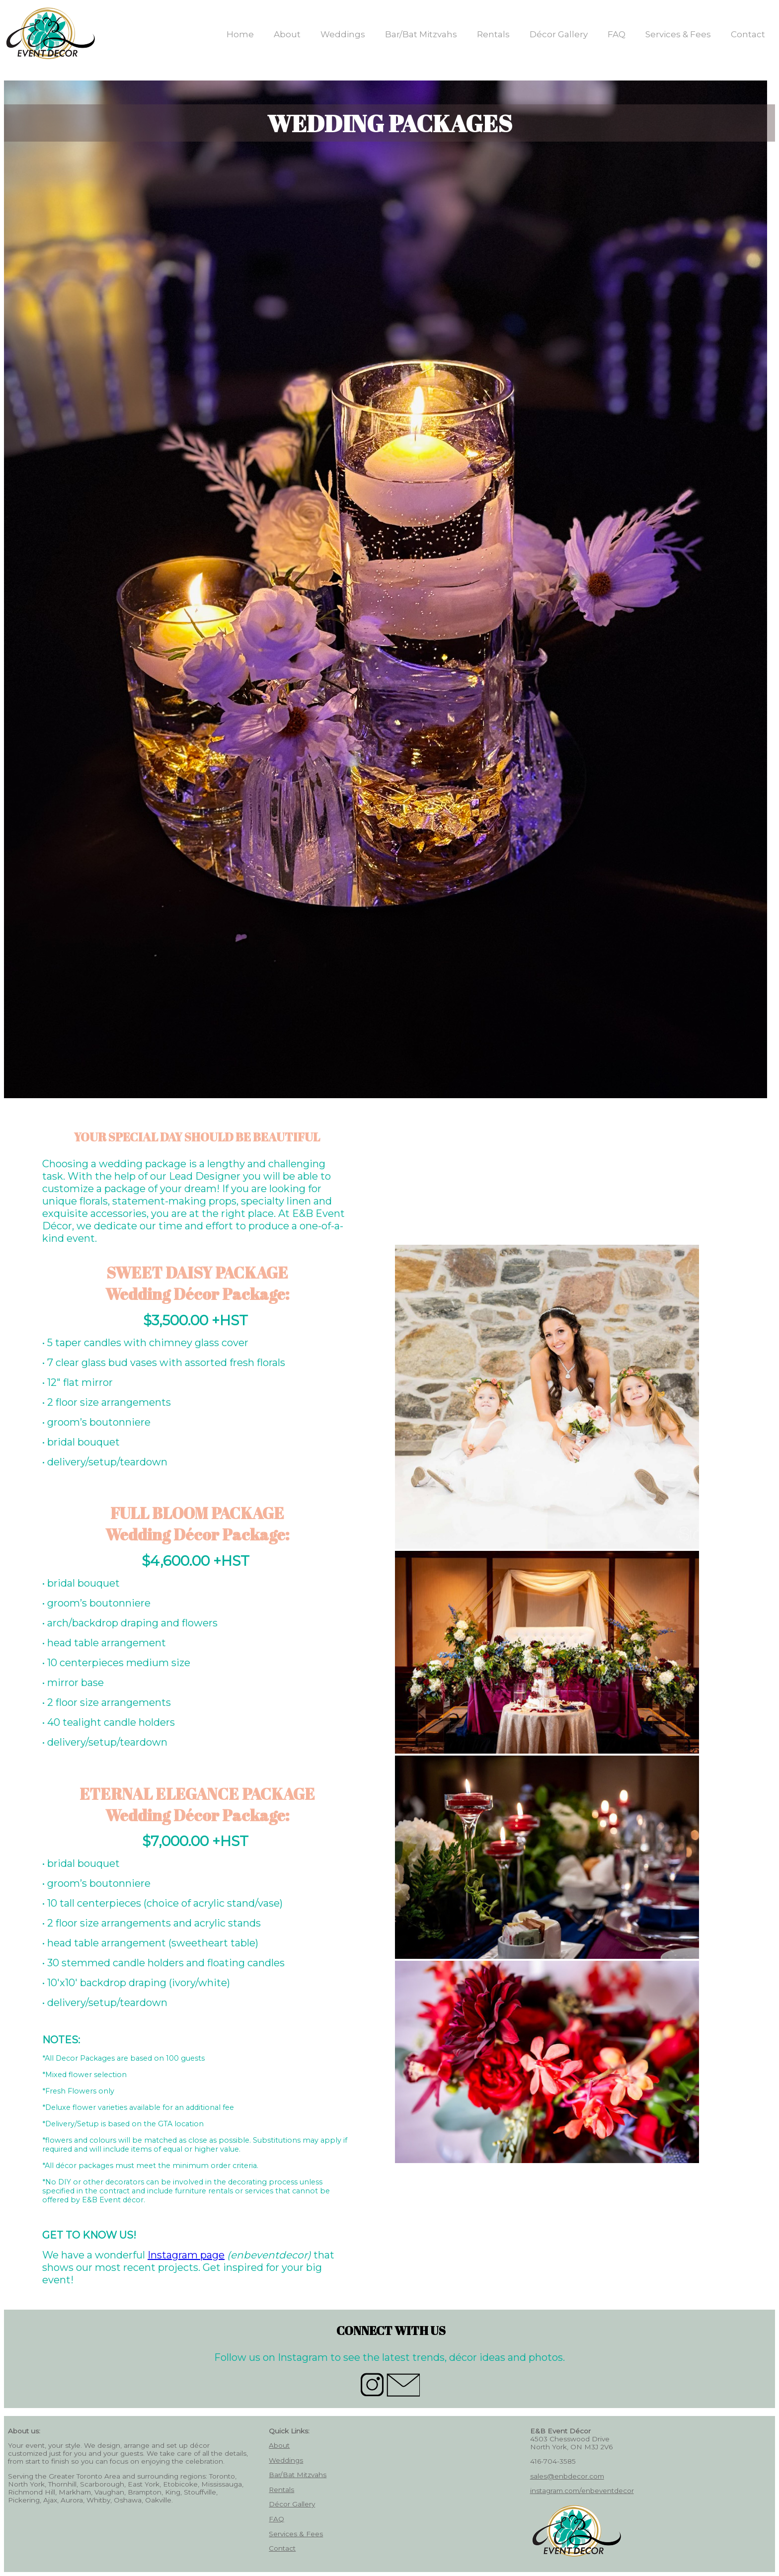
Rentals (493, 34)
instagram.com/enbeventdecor (582, 2491)
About (287, 34)
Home (240, 34)
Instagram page (186, 2255)
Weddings (342, 34)
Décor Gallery (559, 34)
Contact (748, 34)
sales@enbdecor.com (567, 2476)
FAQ (616, 34)
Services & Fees (678, 34)
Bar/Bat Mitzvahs (421, 34)
